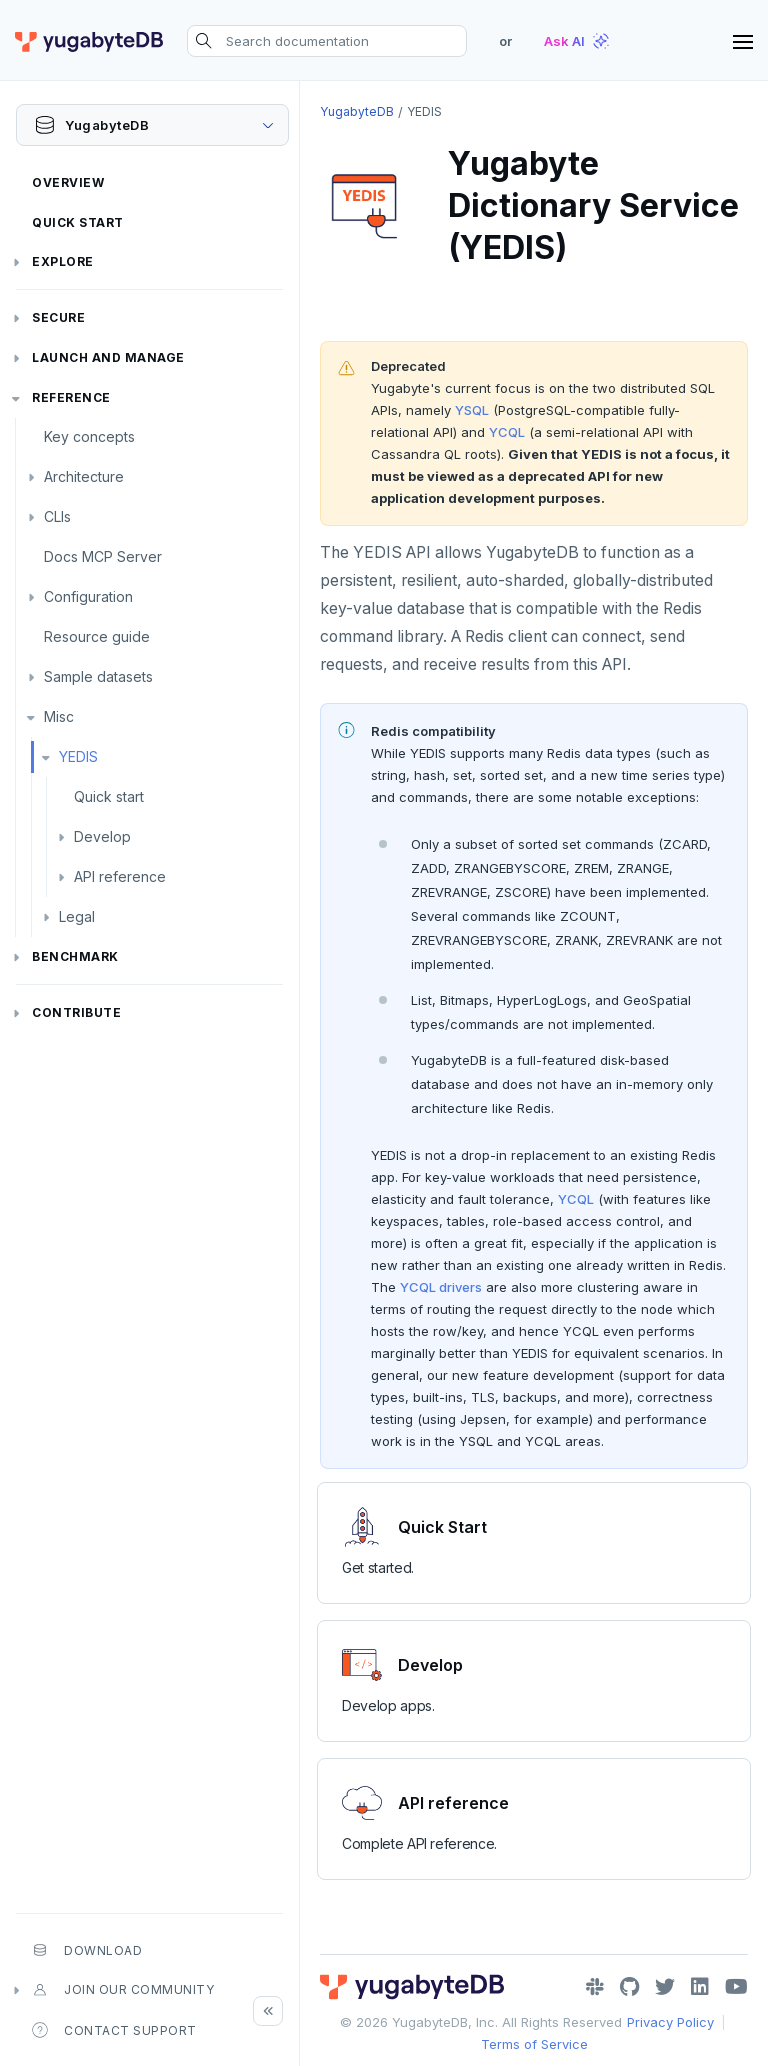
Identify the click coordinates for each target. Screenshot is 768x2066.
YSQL (472, 410)
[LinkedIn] (700, 1987)
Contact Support (114, 2030)
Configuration (88, 596)
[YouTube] (736, 1987)
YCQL (507, 432)
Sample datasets (98, 676)
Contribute (76, 1012)
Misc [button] (59, 716)
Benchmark (75, 956)
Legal (77, 916)
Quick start (109, 796)
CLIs (57, 516)
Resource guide (97, 636)
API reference (120, 876)
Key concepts (89, 436)
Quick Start (78, 222)
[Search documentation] (327, 41)
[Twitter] (665, 1987)
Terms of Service (534, 2044)
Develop (102, 836)
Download (87, 1950)
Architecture (84, 476)
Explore (63, 261)
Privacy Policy (670, 2022)
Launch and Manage (108, 357)
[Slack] (595, 1987)
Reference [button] (71, 397)
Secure (58, 317)
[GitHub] (629, 1987)
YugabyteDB (357, 111)
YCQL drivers (441, 1287)
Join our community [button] (123, 1990)
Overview (68, 182)
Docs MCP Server (103, 556)
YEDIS (78, 756)
